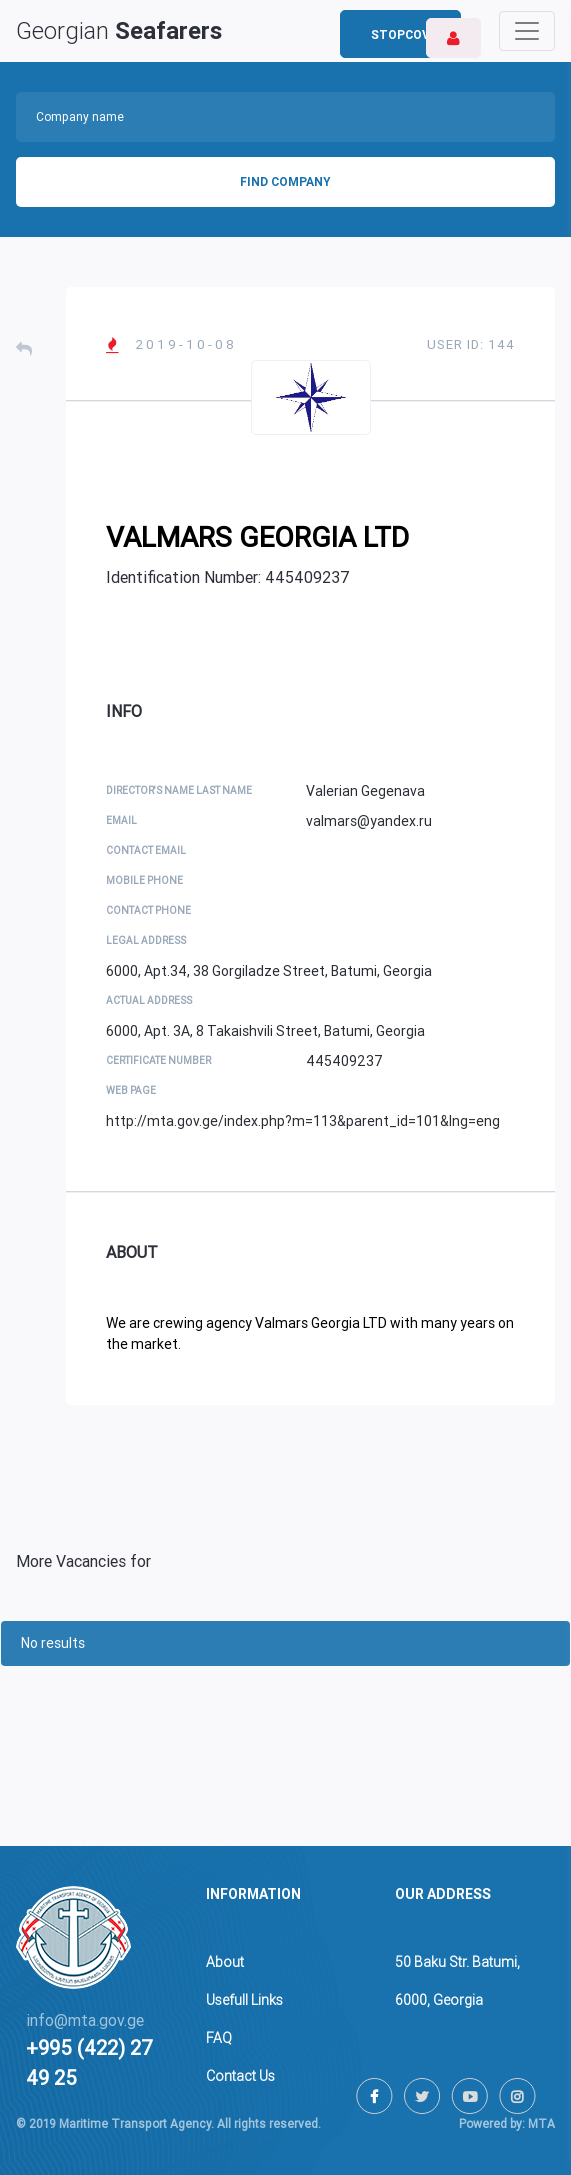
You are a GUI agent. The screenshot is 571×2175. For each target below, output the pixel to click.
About (225, 1962)
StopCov (400, 35)
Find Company (285, 182)
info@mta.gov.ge (85, 2020)
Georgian (119, 31)
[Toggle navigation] (527, 31)
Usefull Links (244, 2000)
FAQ (219, 2038)
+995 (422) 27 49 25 (89, 2063)
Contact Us (240, 2076)
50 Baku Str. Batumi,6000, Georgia (457, 1981)
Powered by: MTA (507, 2124)
